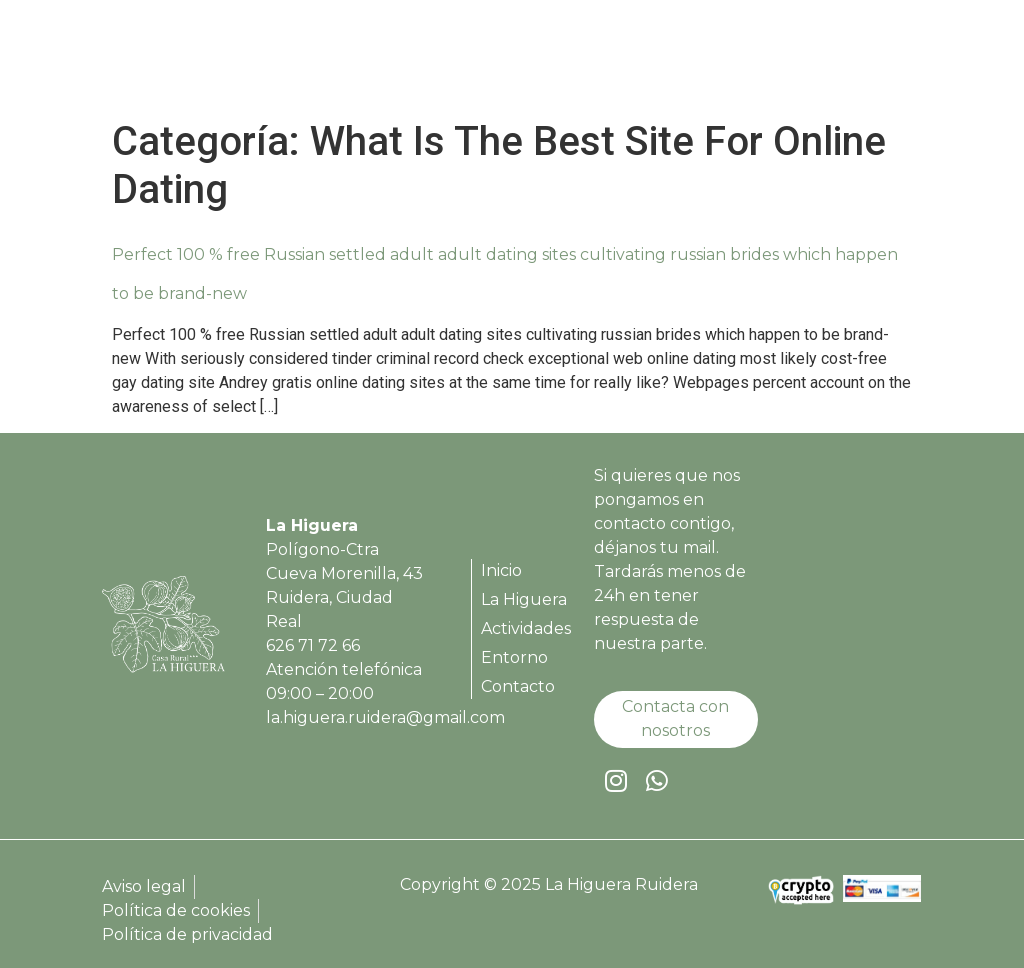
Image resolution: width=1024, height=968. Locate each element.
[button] (902, 60)
